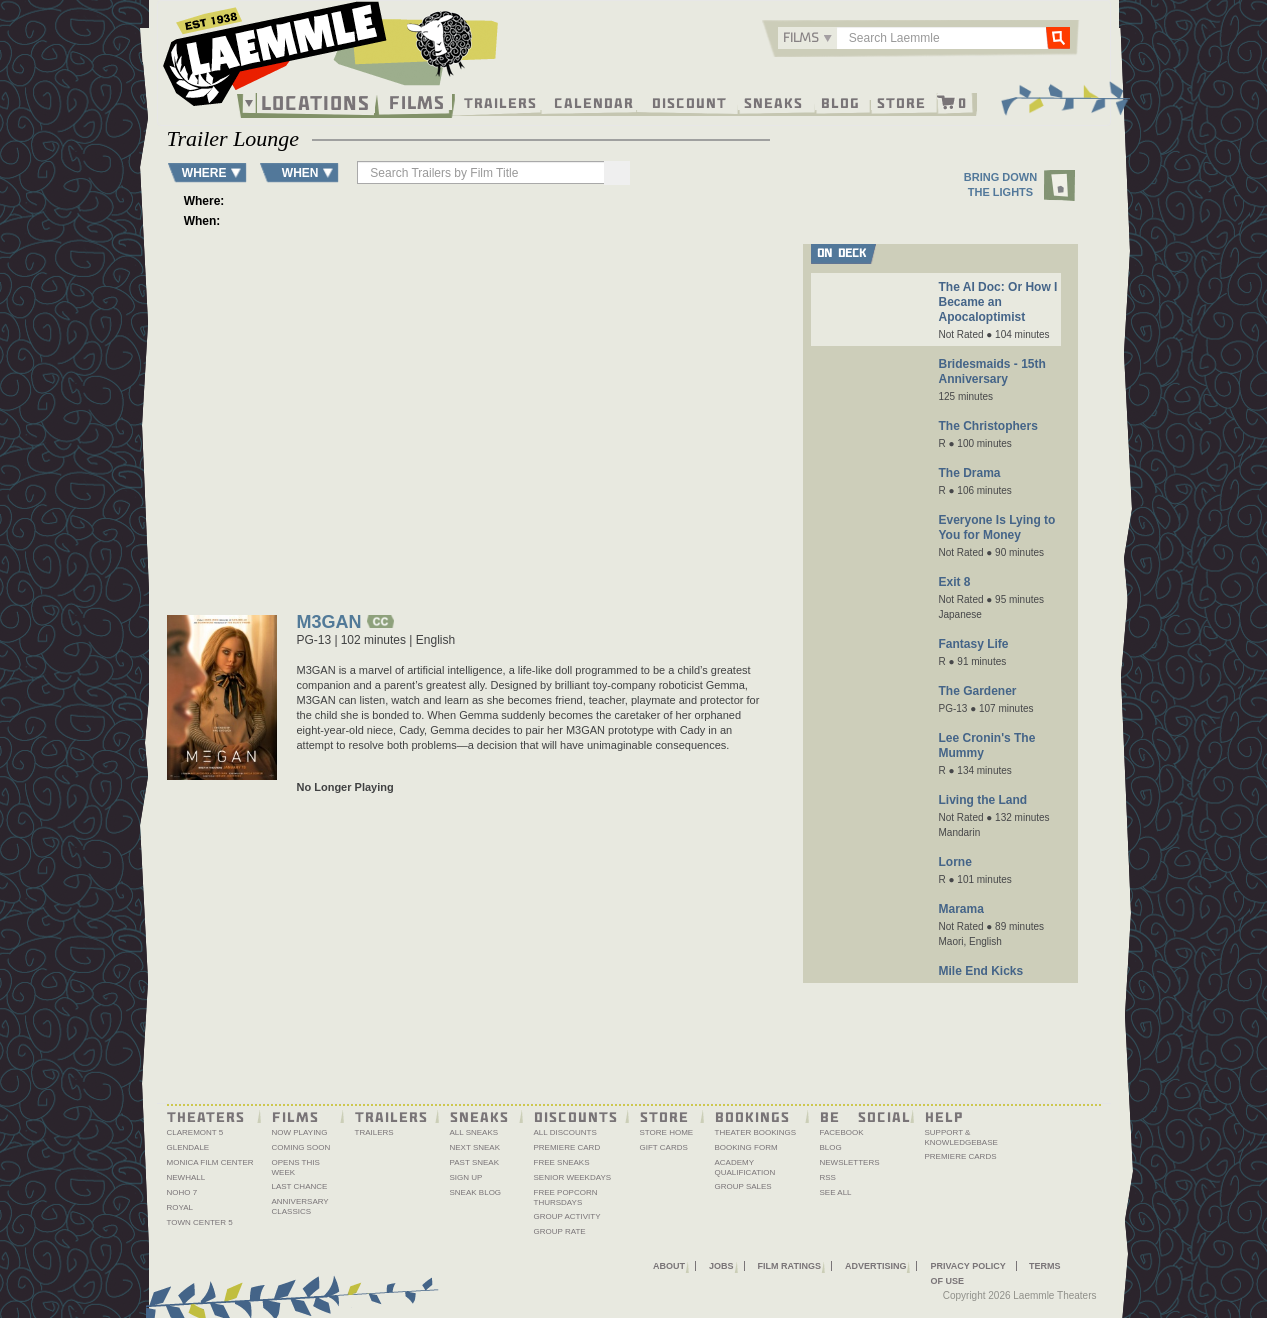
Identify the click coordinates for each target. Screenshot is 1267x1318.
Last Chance (300, 1186)
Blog (840, 102)
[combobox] (807, 38)
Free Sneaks (562, 1162)
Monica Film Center (210, 1162)
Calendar (594, 102)
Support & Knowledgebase (961, 1137)
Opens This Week (296, 1167)
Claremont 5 (195, 1132)
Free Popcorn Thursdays (566, 1197)
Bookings (752, 1116)
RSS (828, 1177)
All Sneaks (474, 1132)
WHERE (204, 172)
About (669, 1266)
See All (836, 1192)
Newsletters (850, 1162)
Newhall (186, 1177)
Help (944, 1116)
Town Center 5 (200, 1222)
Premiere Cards (961, 1156)
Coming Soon (301, 1147)
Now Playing (300, 1132)
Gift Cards (664, 1147)
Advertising (876, 1266)
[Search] (617, 173)
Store (901, 102)
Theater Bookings (756, 1132)
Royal (180, 1207)
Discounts (576, 1116)
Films (417, 100)
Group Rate (560, 1231)
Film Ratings (789, 1266)
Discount (689, 102)
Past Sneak (475, 1162)
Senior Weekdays (573, 1177)
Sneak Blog (476, 1192)
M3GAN (329, 623)
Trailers (500, 102)
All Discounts (565, 1132)
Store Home (667, 1132)
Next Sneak (475, 1147)
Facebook (842, 1132)
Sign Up (466, 1177)
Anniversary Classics (300, 1206)
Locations (315, 103)
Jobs (721, 1266)
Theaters (206, 1116)
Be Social (865, 1116)
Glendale (188, 1147)
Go (1057, 37)
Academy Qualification (745, 1167)
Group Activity (567, 1216)
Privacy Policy (967, 1266)
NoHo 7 (182, 1192)
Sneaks (773, 102)
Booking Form (746, 1147)
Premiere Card (567, 1147)
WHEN (300, 172)
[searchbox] (482, 172)
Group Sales (743, 1186)
